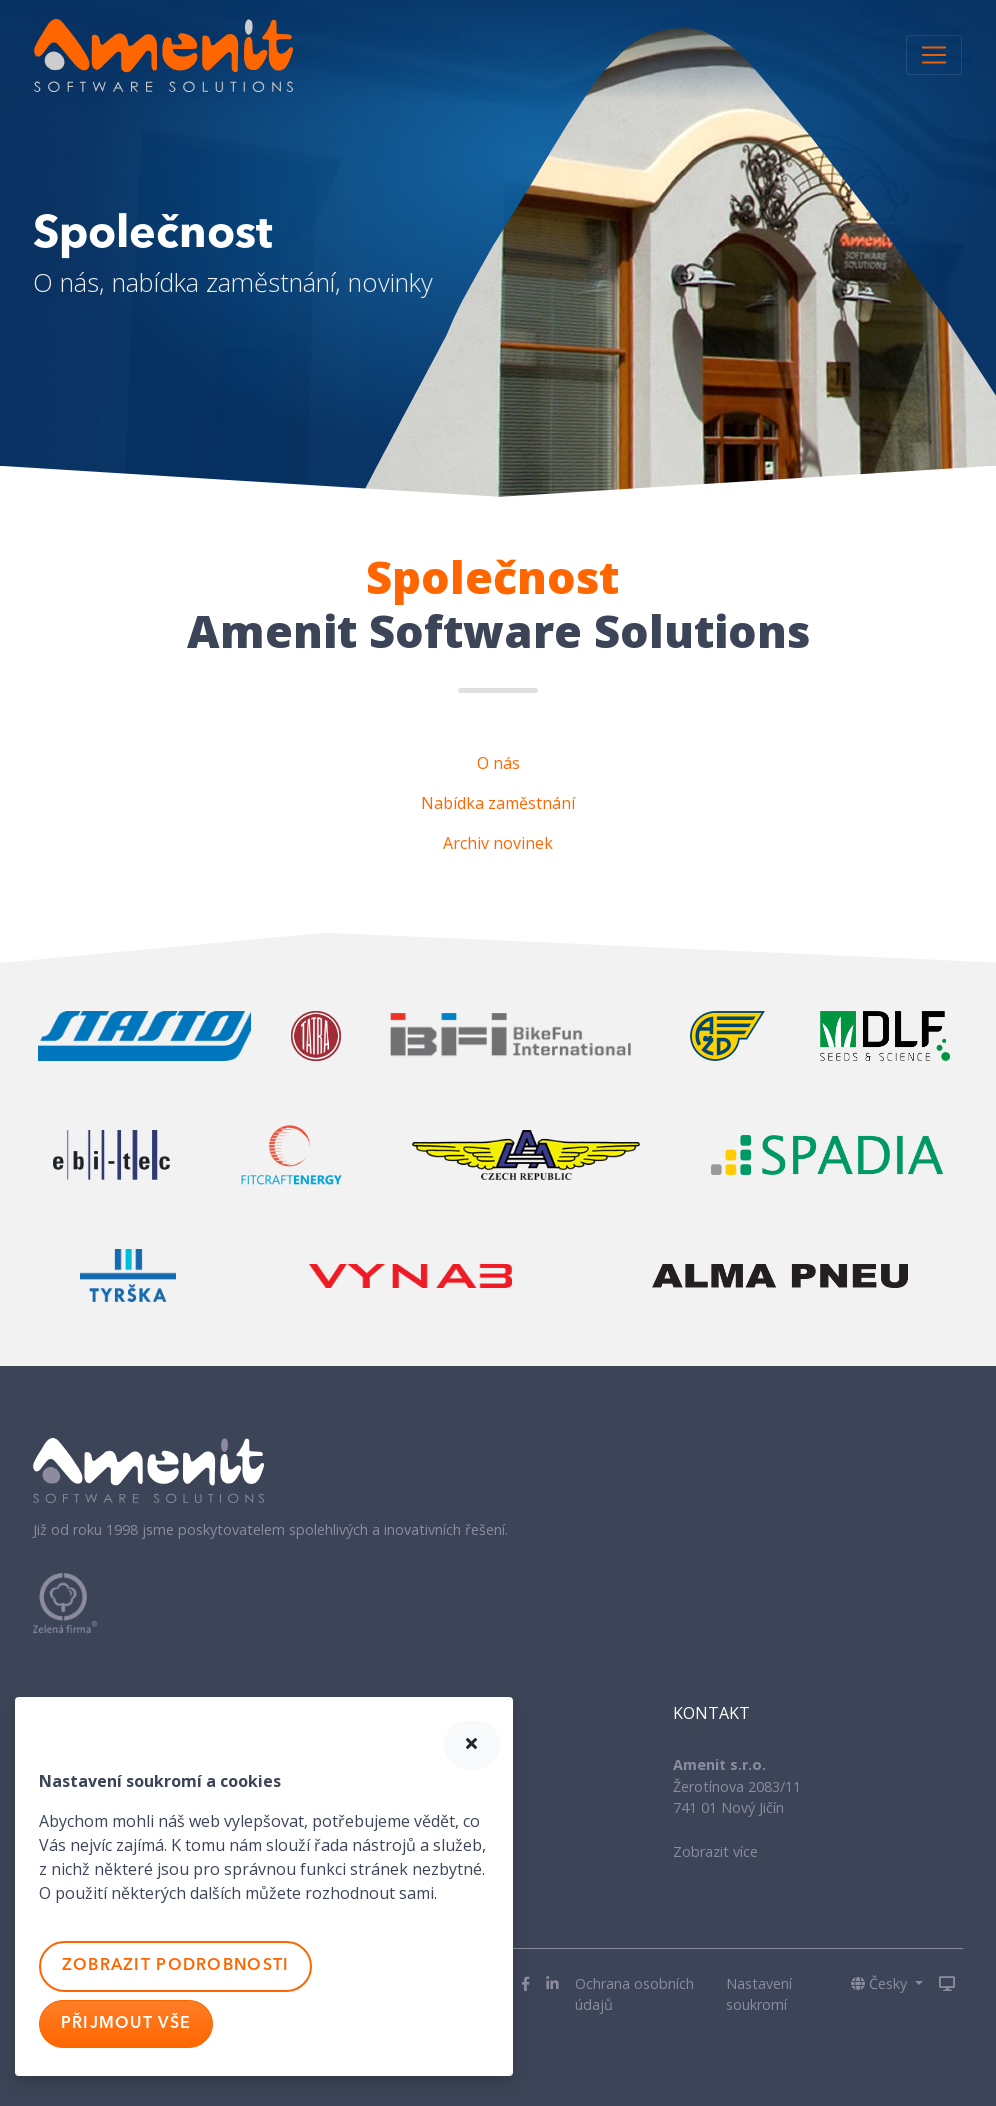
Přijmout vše (126, 2024)
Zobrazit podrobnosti (176, 1966)
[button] (887, 1984)
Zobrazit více (715, 1851)
